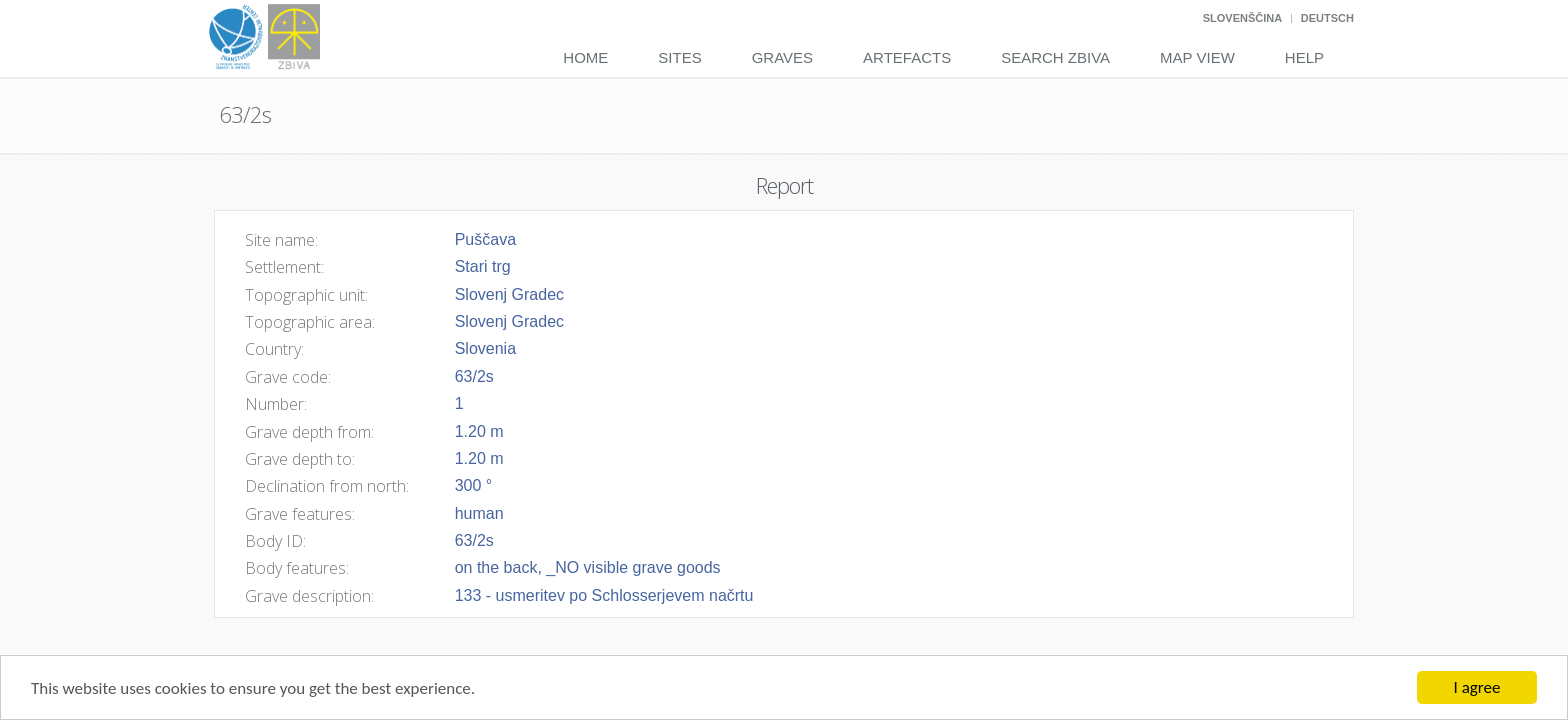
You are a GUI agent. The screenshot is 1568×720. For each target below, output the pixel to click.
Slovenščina (1242, 18)
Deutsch (1327, 18)
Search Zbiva (1055, 57)
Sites (679, 57)
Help (1304, 57)
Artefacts (907, 57)
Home (585, 57)
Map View (1197, 57)
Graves (782, 57)
